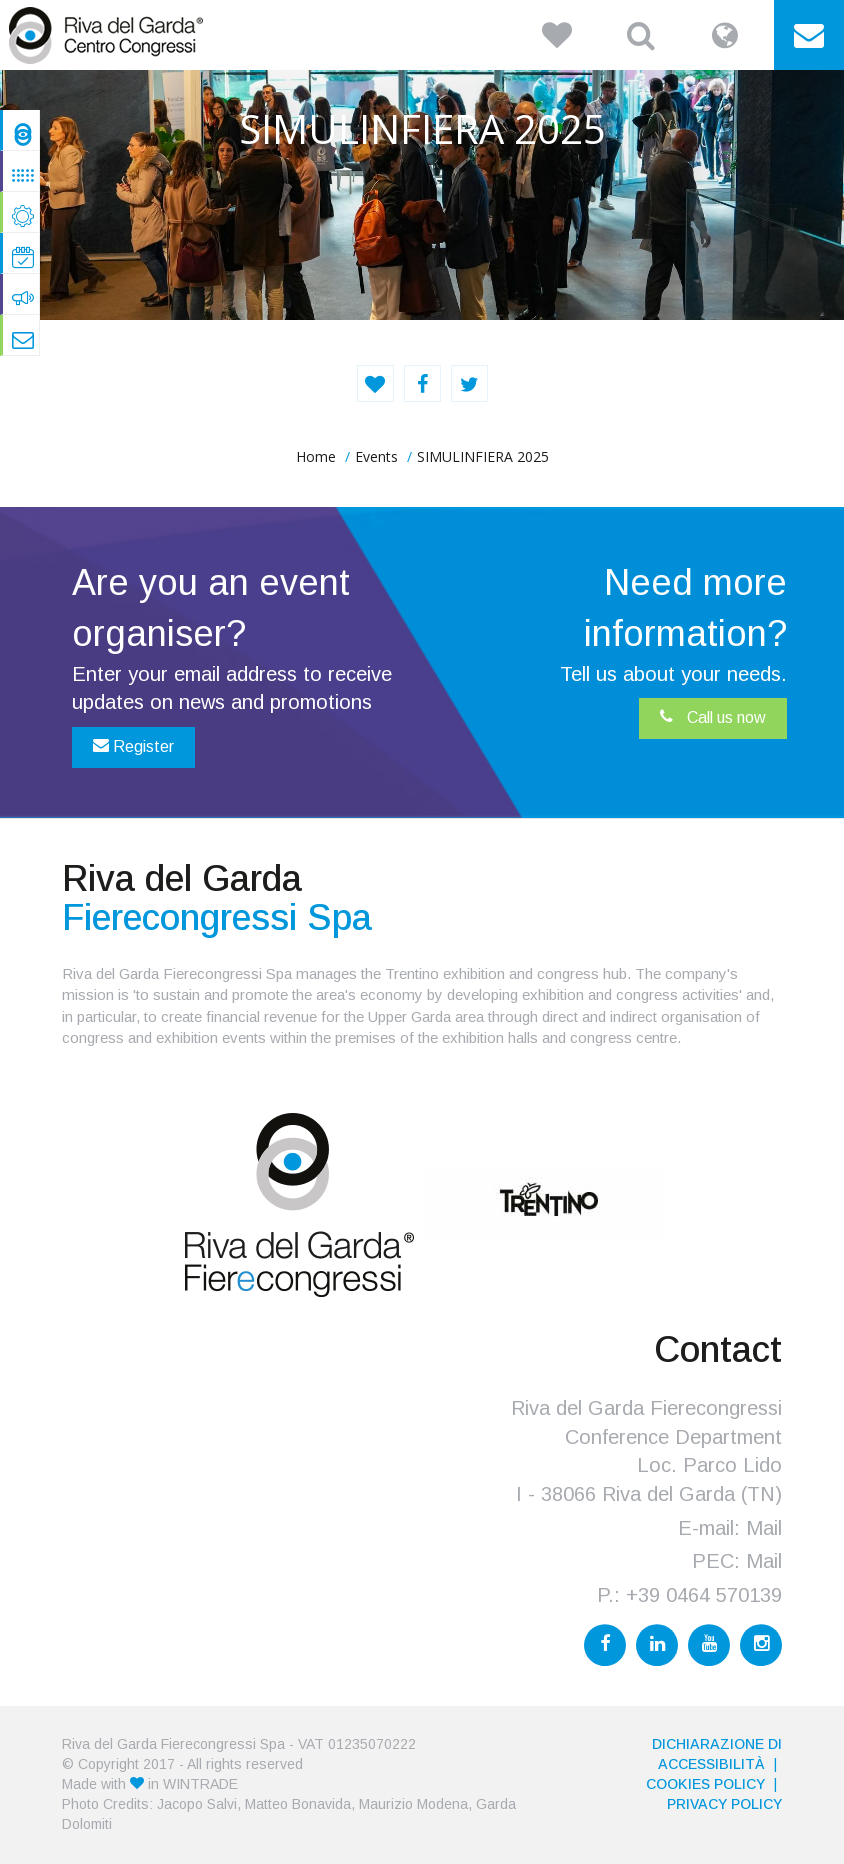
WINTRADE (200, 1784)
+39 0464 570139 (704, 1595)
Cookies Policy (705, 1784)
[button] (557, 35)
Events (376, 456)
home (316, 456)
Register (133, 746)
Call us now (713, 717)
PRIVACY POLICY (724, 1804)
